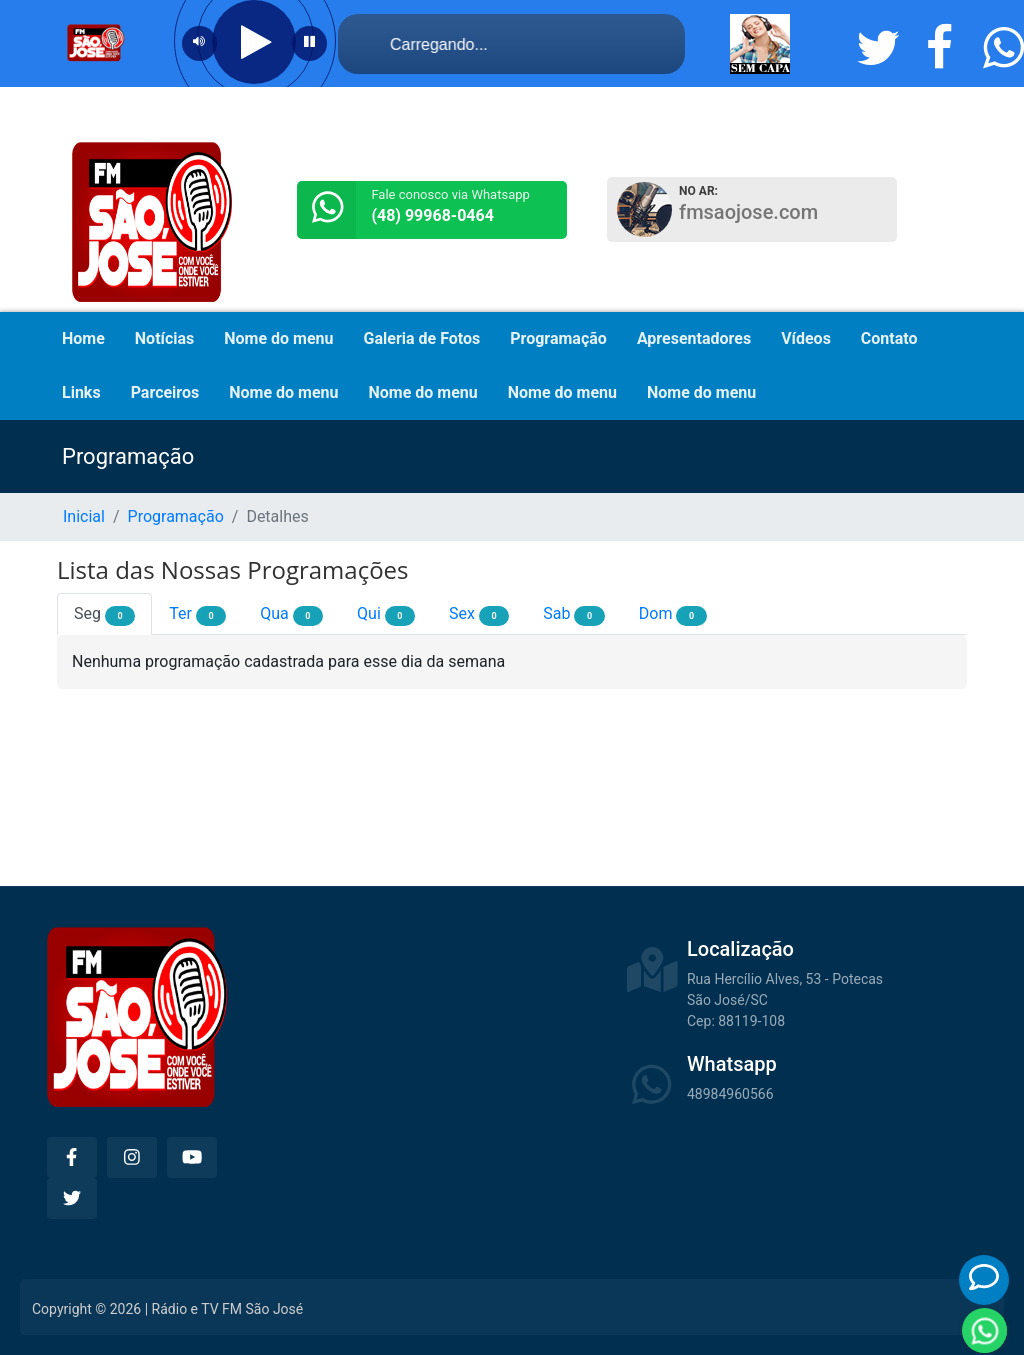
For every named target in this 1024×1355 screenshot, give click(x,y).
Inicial (84, 516)
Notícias (164, 338)
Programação (558, 338)
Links (81, 392)
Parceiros (165, 392)
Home (83, 338)
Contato (889, 338)
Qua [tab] (291, 615)
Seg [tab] (104, 615)
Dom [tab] (673, 615)
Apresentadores (694, 338)
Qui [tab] (386, 615)
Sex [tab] (479, 615)
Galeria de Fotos (422, 338)
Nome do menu (278, 338)
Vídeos (806, 338)
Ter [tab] (197, 615)
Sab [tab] (573, 615)
